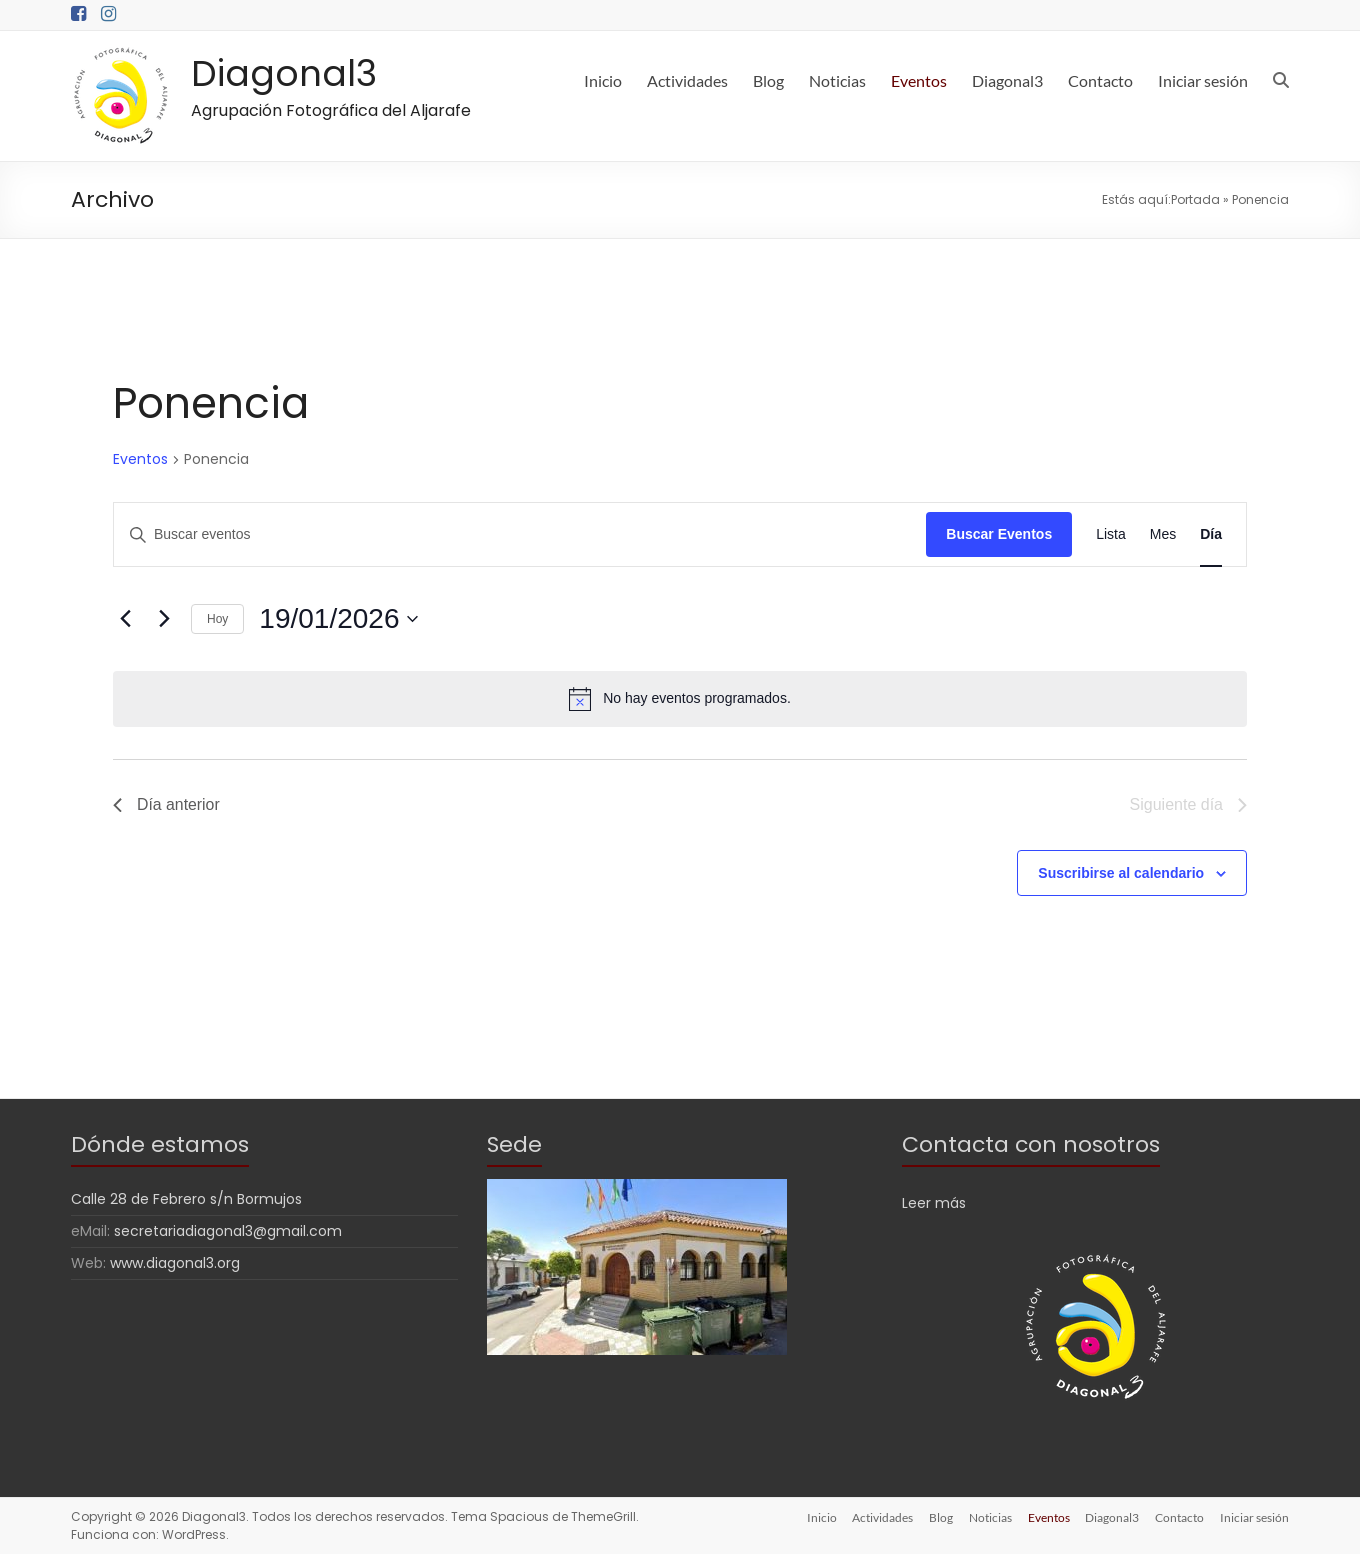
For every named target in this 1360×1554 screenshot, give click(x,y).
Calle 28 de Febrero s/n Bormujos (186, 1199)
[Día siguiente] (164, 619)
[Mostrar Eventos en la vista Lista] (1111, 534)
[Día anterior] (125, 619)
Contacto (1100, 80)
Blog (768, 80)
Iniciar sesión (1203, 80)
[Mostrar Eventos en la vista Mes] (1163, 534)
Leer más (934, 1203)
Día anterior (167, 804)
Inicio (603, 80)
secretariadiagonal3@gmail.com (228, 1231)
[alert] (680, 699)
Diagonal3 (284, 73)
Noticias (837, 80)
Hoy (217, 619)
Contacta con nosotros (1031, 1144)
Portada (1195, 199)
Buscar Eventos (999, 534)
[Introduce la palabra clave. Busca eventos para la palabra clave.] (520, 534)
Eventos (919, 80)
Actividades (687, 80)
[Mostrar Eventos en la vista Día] (1211, 534)
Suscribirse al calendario (1121, 873)
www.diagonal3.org (175, 1263)
